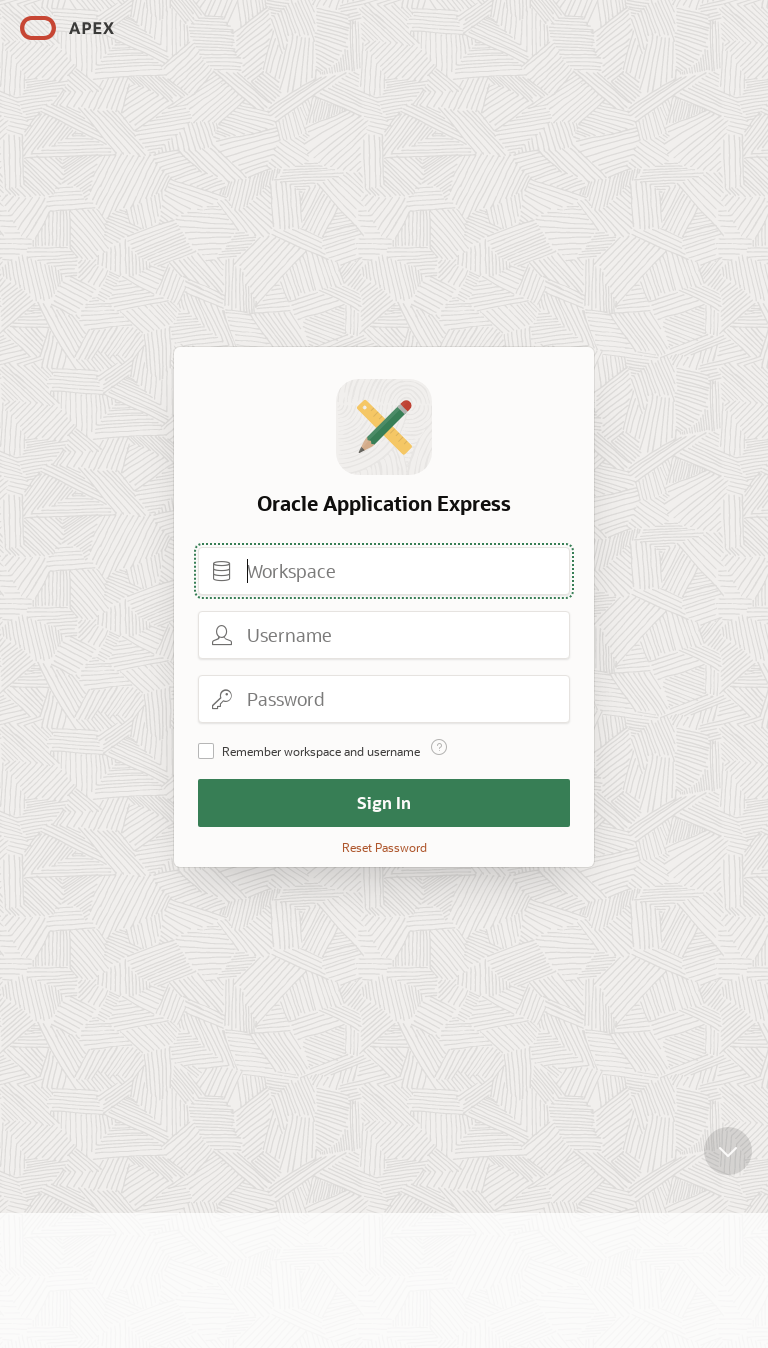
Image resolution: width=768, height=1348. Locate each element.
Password (222, 699)
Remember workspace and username (321, 751)
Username (222, 635)
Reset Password (384, 847)
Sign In (384, 802)
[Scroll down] (728, 1152)
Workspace (222, 571)
